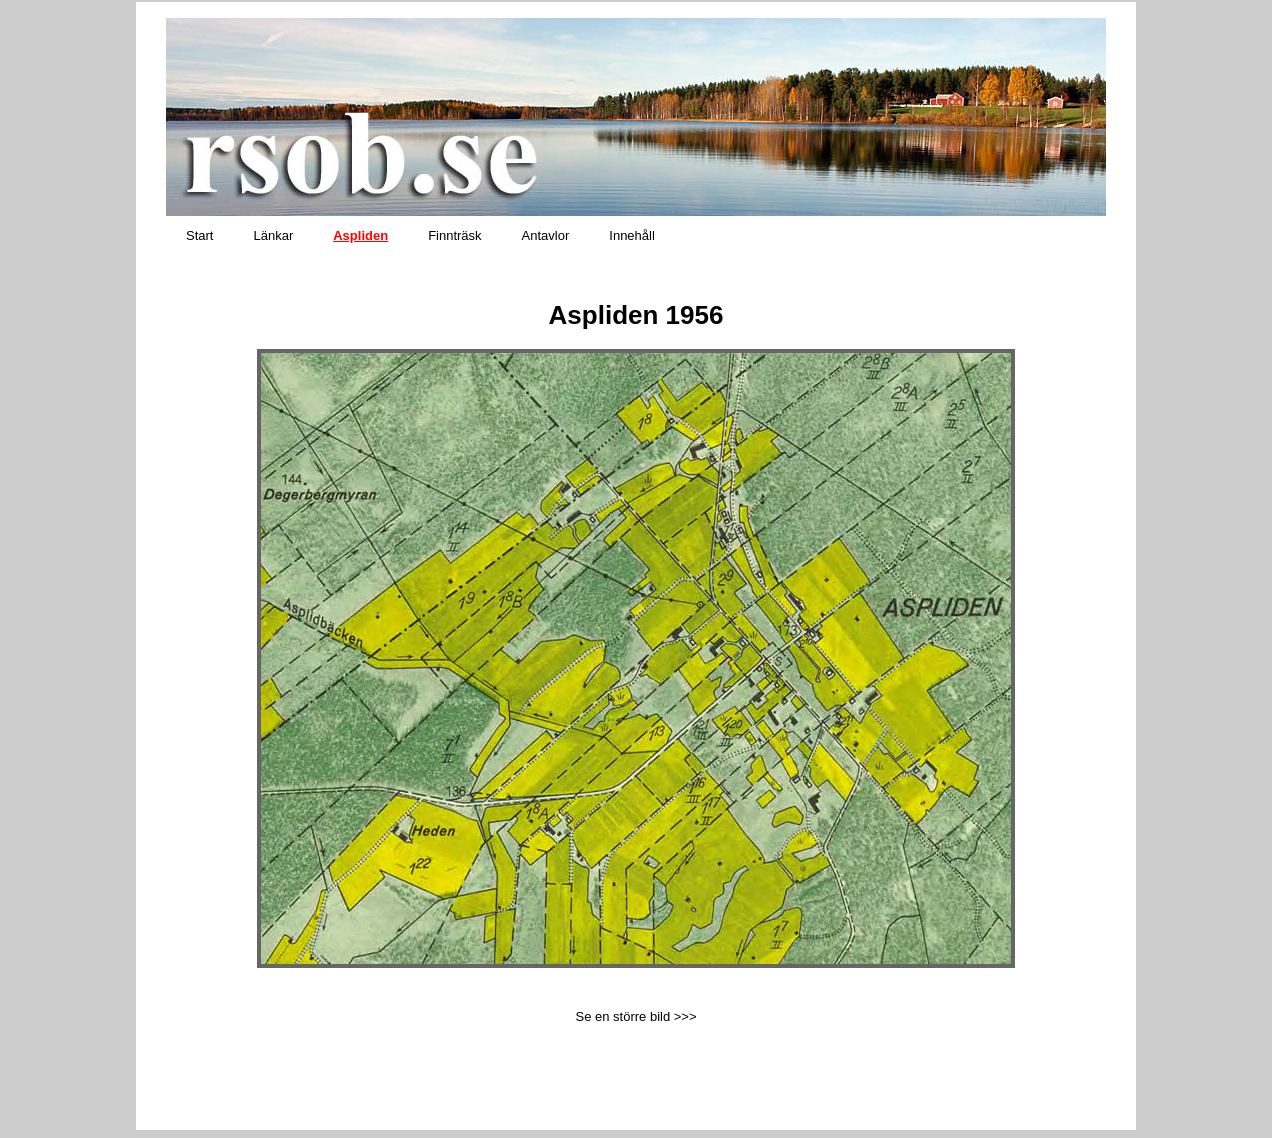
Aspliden (360, 235)
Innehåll (632, 235)
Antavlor (546, 235)
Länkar (273, 235)
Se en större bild (622, 1016)
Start (199, 235)
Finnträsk (454, 235)
